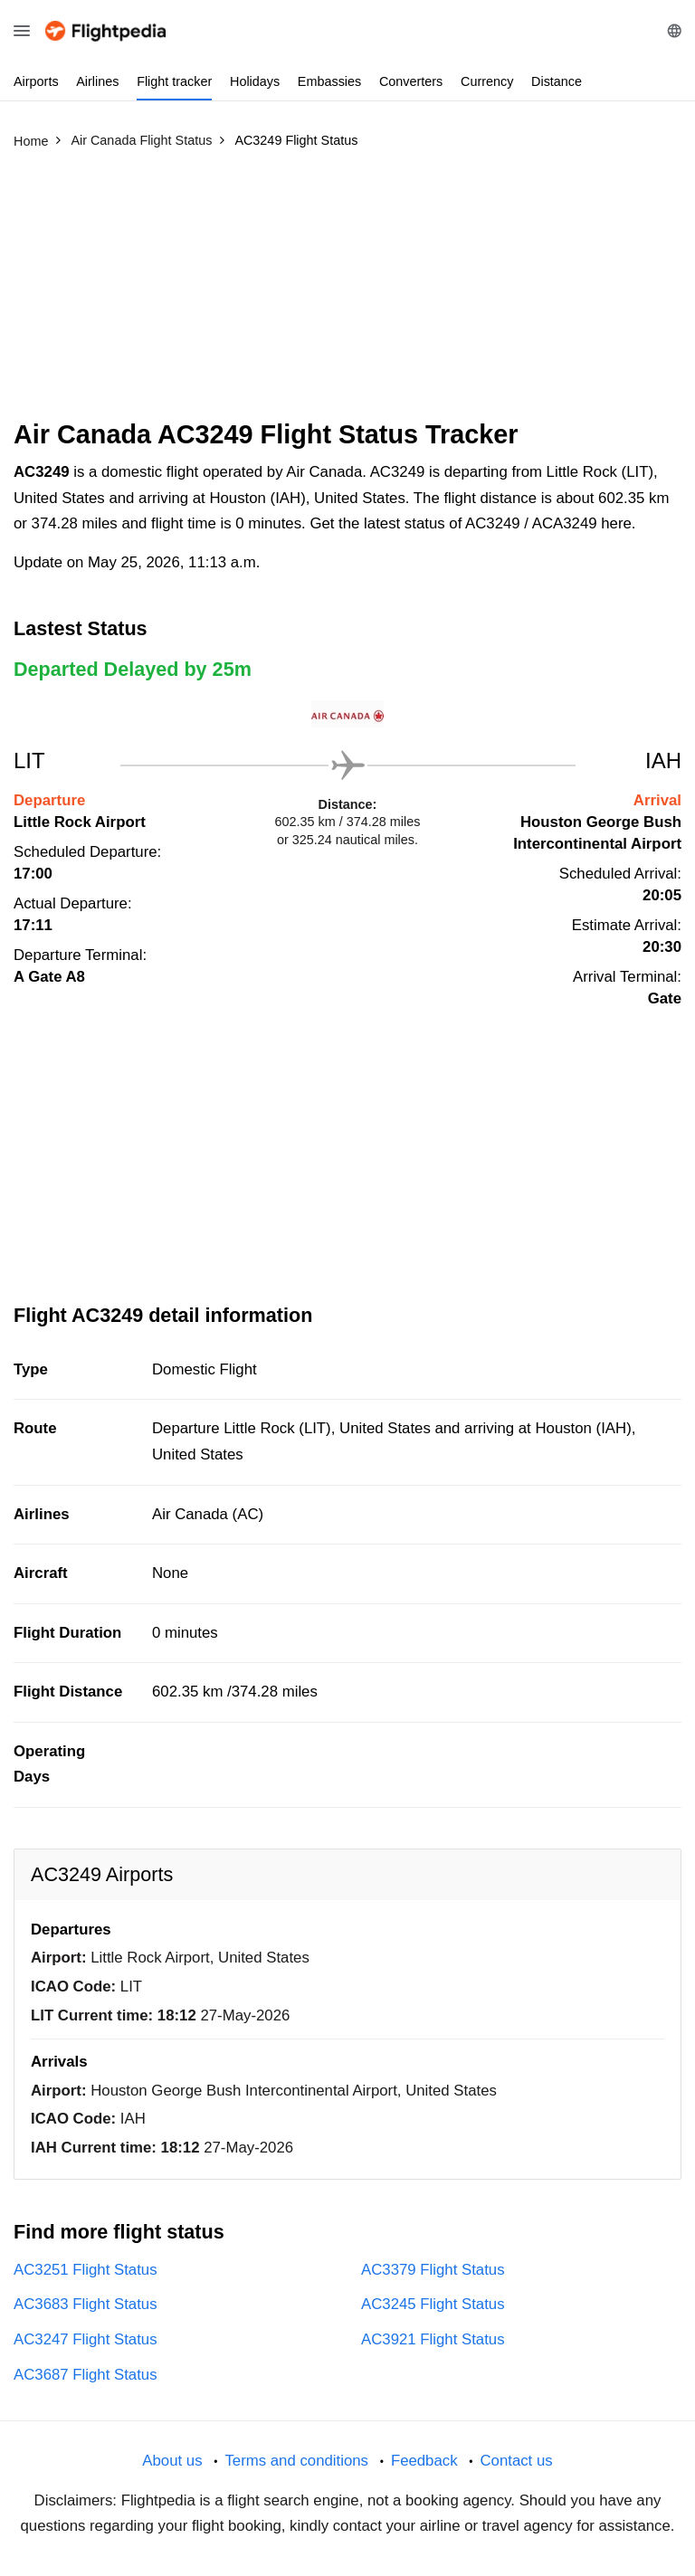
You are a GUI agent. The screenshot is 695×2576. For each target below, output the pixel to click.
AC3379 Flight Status (433, 2269)
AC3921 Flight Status (433, 2339)
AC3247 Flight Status (85, 2339)
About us (172, 2460)
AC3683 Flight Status (85, 2304)
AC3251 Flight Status (85, 2269)
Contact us (516, 2460)
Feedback (424, 2460)
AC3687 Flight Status (85, 2374)
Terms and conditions (296, 2460)
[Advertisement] (347, 292)
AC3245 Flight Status (433, 2304)
